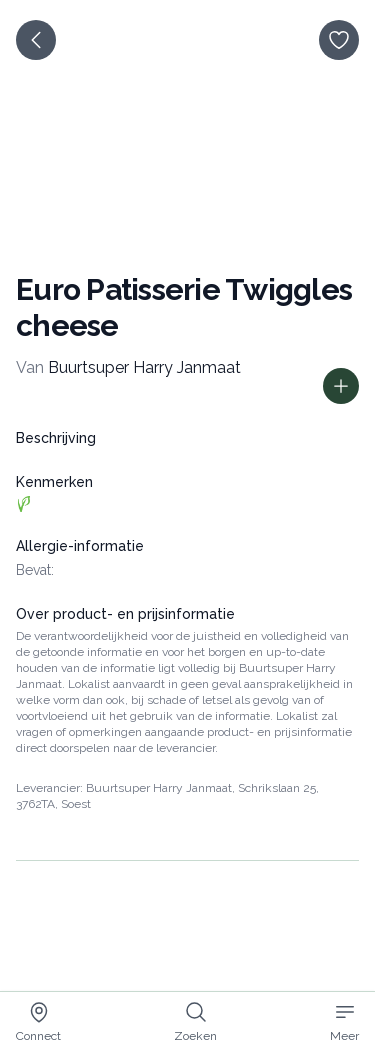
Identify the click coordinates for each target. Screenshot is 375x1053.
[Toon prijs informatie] (341, 386)
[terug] (36, 40)
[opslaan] (339, 40)
